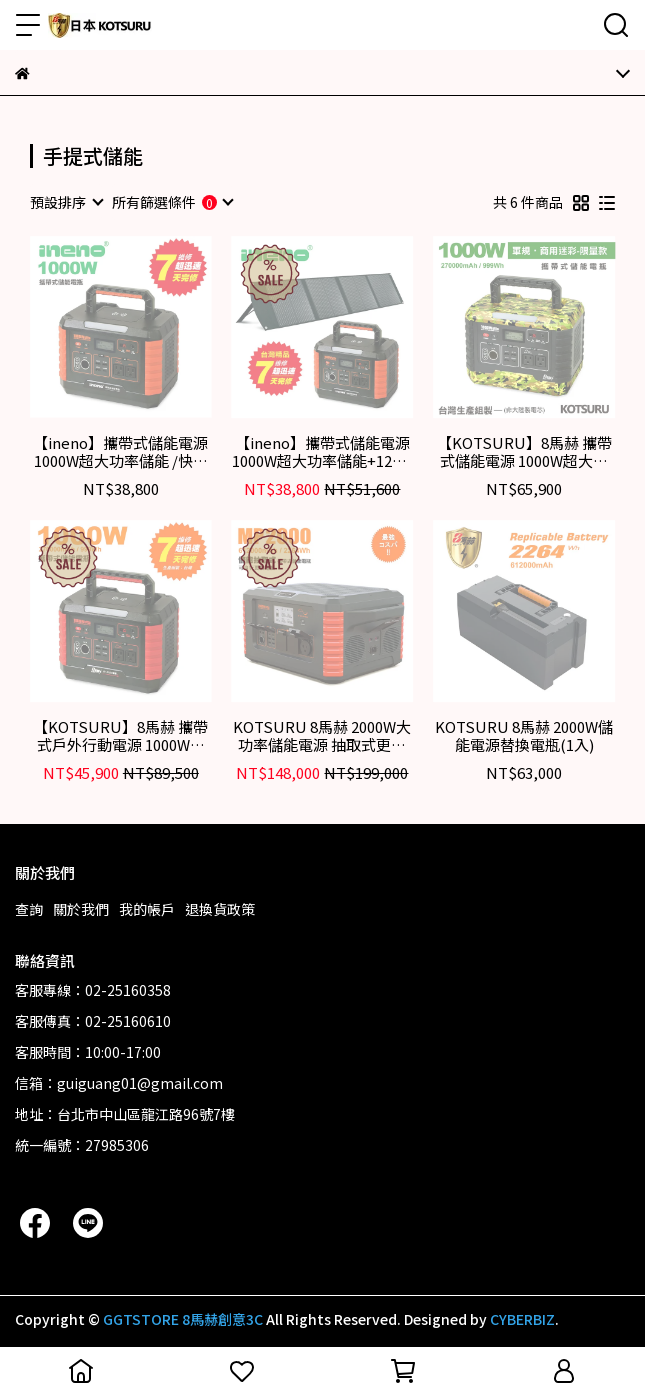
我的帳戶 (147, 909)
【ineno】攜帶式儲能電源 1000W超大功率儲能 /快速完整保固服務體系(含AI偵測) (120, 452)
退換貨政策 (220, 909)
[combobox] (66, 202)
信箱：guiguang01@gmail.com (119, 1083)
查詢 (29, 909)
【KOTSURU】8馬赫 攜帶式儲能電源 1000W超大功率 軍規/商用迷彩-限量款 (524, 452)
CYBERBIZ (522, 1319)
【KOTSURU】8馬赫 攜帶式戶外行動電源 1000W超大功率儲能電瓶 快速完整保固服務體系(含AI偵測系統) (120, 736)
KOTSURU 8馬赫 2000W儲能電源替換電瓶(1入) (524, 736)
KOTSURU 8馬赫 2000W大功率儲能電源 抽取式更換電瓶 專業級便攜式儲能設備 (322, 736)
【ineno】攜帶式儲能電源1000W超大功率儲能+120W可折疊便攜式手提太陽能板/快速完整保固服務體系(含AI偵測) (322, 452)
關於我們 (81, 909)
